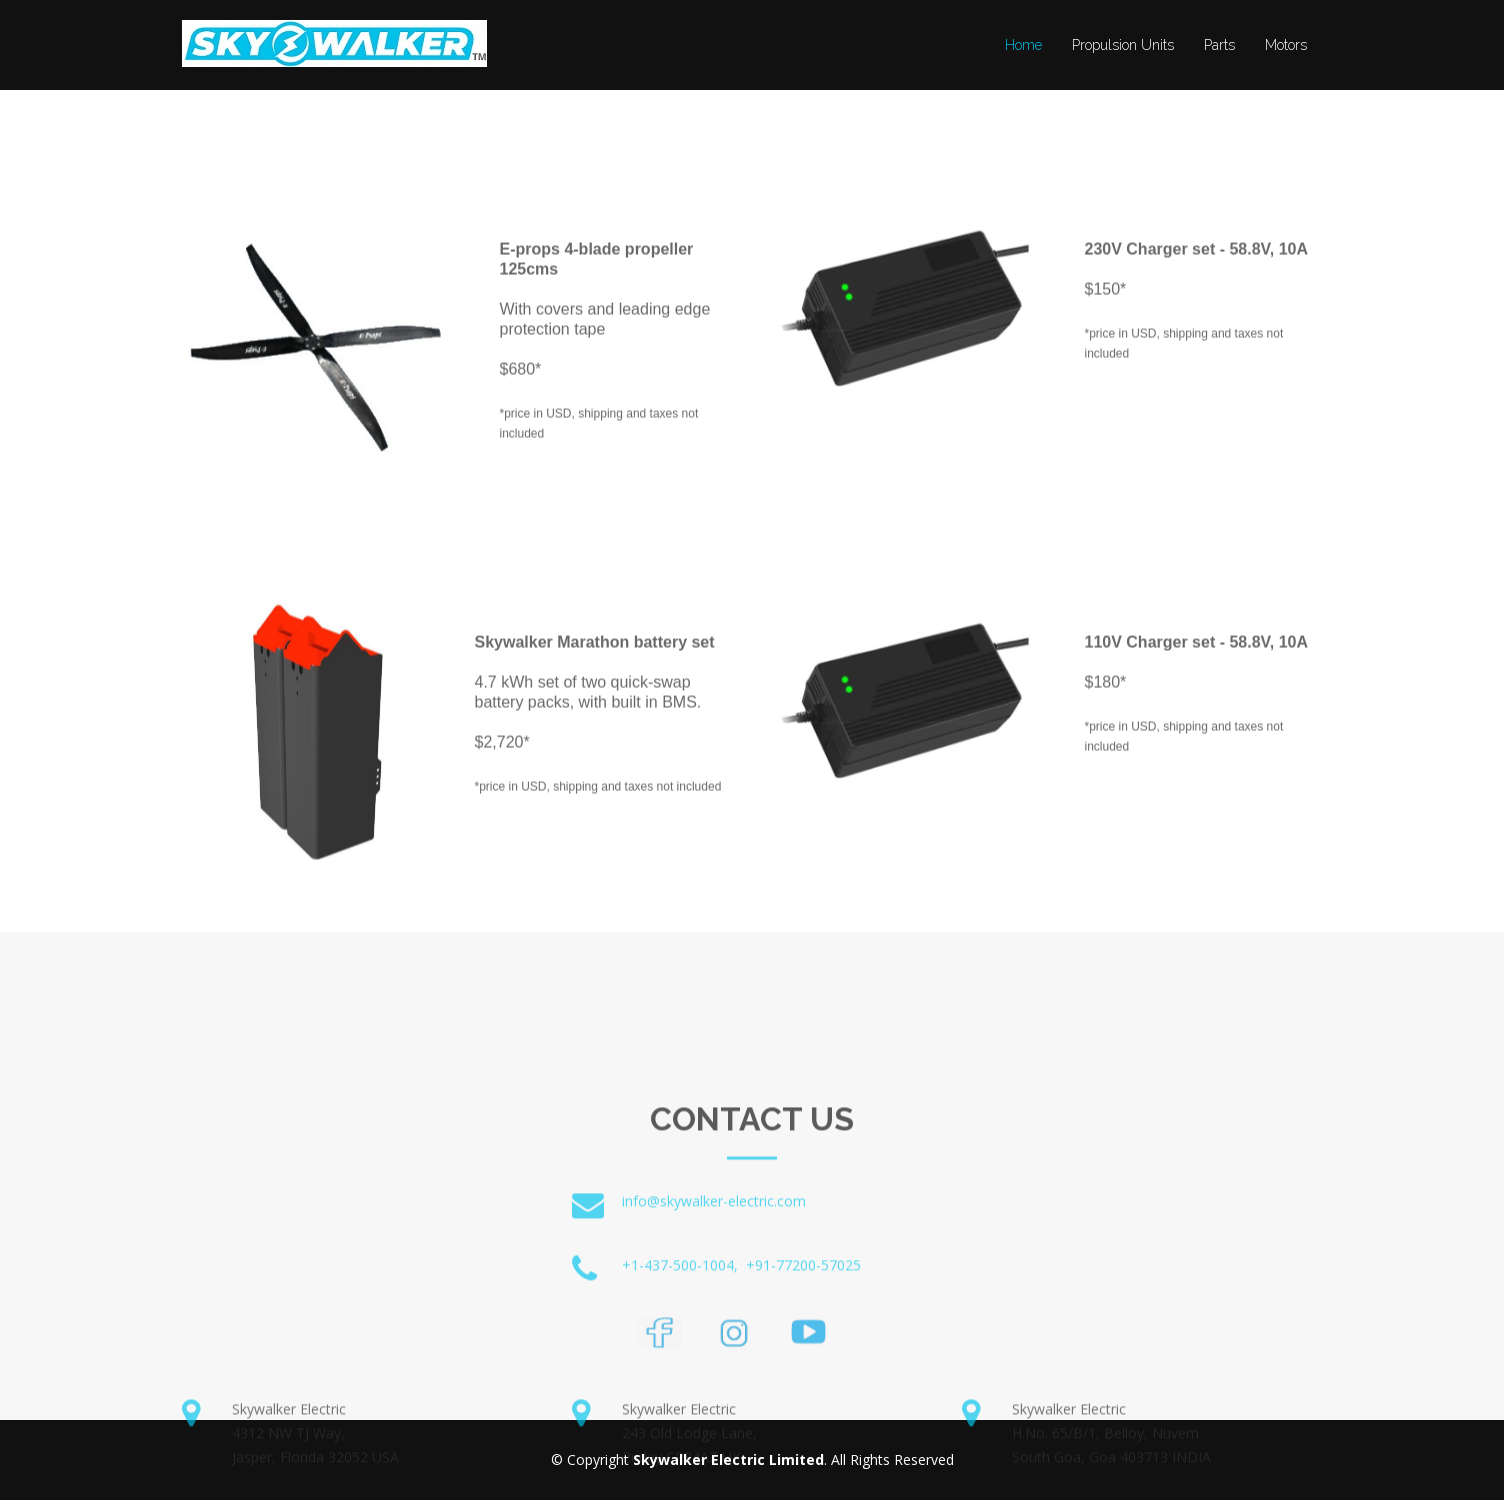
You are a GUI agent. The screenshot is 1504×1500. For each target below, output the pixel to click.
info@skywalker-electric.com (714, 1269)
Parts (1219, 45)
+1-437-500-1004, (680, 1333)
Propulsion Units (1123, 45)
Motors (1286, 45)
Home (1023, 45)
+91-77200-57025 (803, 1333)
